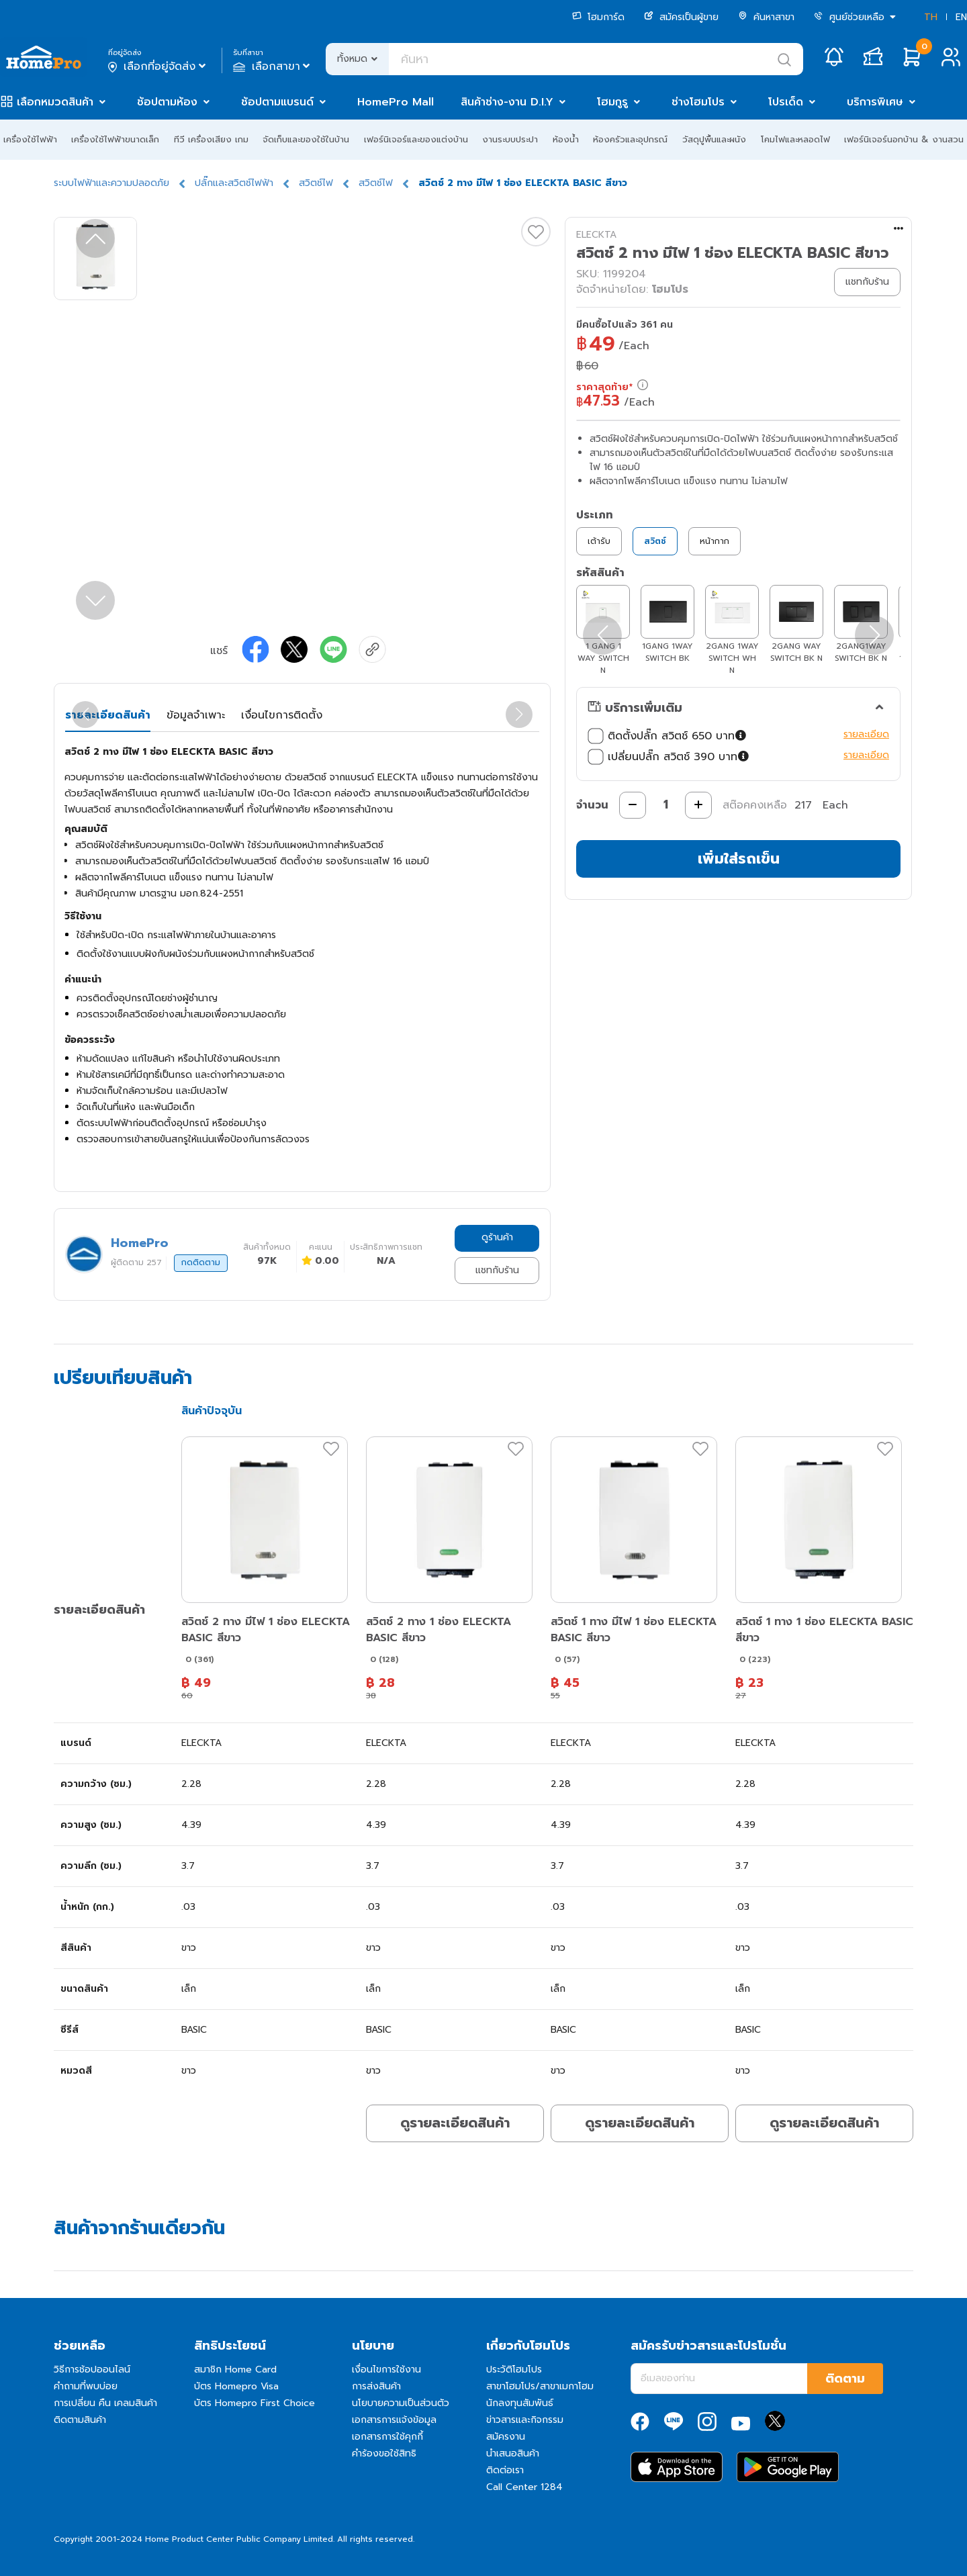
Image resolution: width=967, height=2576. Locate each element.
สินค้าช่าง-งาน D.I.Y (507, 102)
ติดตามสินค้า (80, 2420)
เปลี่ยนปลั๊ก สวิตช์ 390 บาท (670, 757)
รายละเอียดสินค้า (107, 715)
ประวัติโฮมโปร (514, 2369)
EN (961, 17)
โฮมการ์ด (598, 17)
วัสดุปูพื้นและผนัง (714, 139)
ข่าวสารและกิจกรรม (524, 2420)
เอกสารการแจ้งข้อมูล (394, 2420)
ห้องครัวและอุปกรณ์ (630, 139)
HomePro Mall (395, 102)
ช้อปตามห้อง (167, 102)
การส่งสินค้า (376, 2386)
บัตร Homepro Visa (236, 2386)
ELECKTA (596, 235)
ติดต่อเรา (505, 2470)
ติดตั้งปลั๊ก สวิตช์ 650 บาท (668, 736)
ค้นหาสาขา (766, 17)
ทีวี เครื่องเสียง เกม (211, 139)
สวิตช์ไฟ (316, 183)
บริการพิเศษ (875, 102)
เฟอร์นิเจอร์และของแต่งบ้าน (416, 139)
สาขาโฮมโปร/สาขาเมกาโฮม (540, 2386)
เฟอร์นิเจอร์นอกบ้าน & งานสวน (904, 139)
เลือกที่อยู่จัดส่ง (158, 66)
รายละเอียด (866, 734)
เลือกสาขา (273, 66)
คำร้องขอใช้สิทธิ (384, 2453)
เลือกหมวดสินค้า (55, 102)
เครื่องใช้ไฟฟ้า (30, 139)
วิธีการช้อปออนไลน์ (92, 2369)
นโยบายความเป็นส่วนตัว (400, 2403)
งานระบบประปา (510, 139)
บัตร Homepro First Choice (254, 2403)
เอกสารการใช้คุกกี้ (387, 2437)
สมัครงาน (505, 2437)
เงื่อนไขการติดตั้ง (281, 715)
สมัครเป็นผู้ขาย (681, 17)
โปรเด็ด (785, 102)
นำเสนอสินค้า (512, 2453)
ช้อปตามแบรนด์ (277, 102)
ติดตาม (845, 2378)
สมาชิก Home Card (235, 2369)
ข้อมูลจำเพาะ (196, 715)
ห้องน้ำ (566, 139)
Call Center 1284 (524, 2487)
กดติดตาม (200, 1262)
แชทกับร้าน (497, 1270)
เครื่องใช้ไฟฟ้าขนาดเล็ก (115, 139)
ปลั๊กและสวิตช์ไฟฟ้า (234, 183)
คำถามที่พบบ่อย (86, 2386)
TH (930, 17)
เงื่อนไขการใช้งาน (386, 2369)
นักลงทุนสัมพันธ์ (519, 2403)
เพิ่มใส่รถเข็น (739, 858)
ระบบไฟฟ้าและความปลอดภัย (111, 183)
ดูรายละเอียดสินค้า (455, 2123)
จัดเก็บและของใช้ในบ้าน (306, 139)
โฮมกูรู (612, 102)
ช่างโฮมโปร (698, 102)
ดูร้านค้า (497, 1237)
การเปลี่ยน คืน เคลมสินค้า (105, 2403)
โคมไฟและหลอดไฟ (795, 139)
